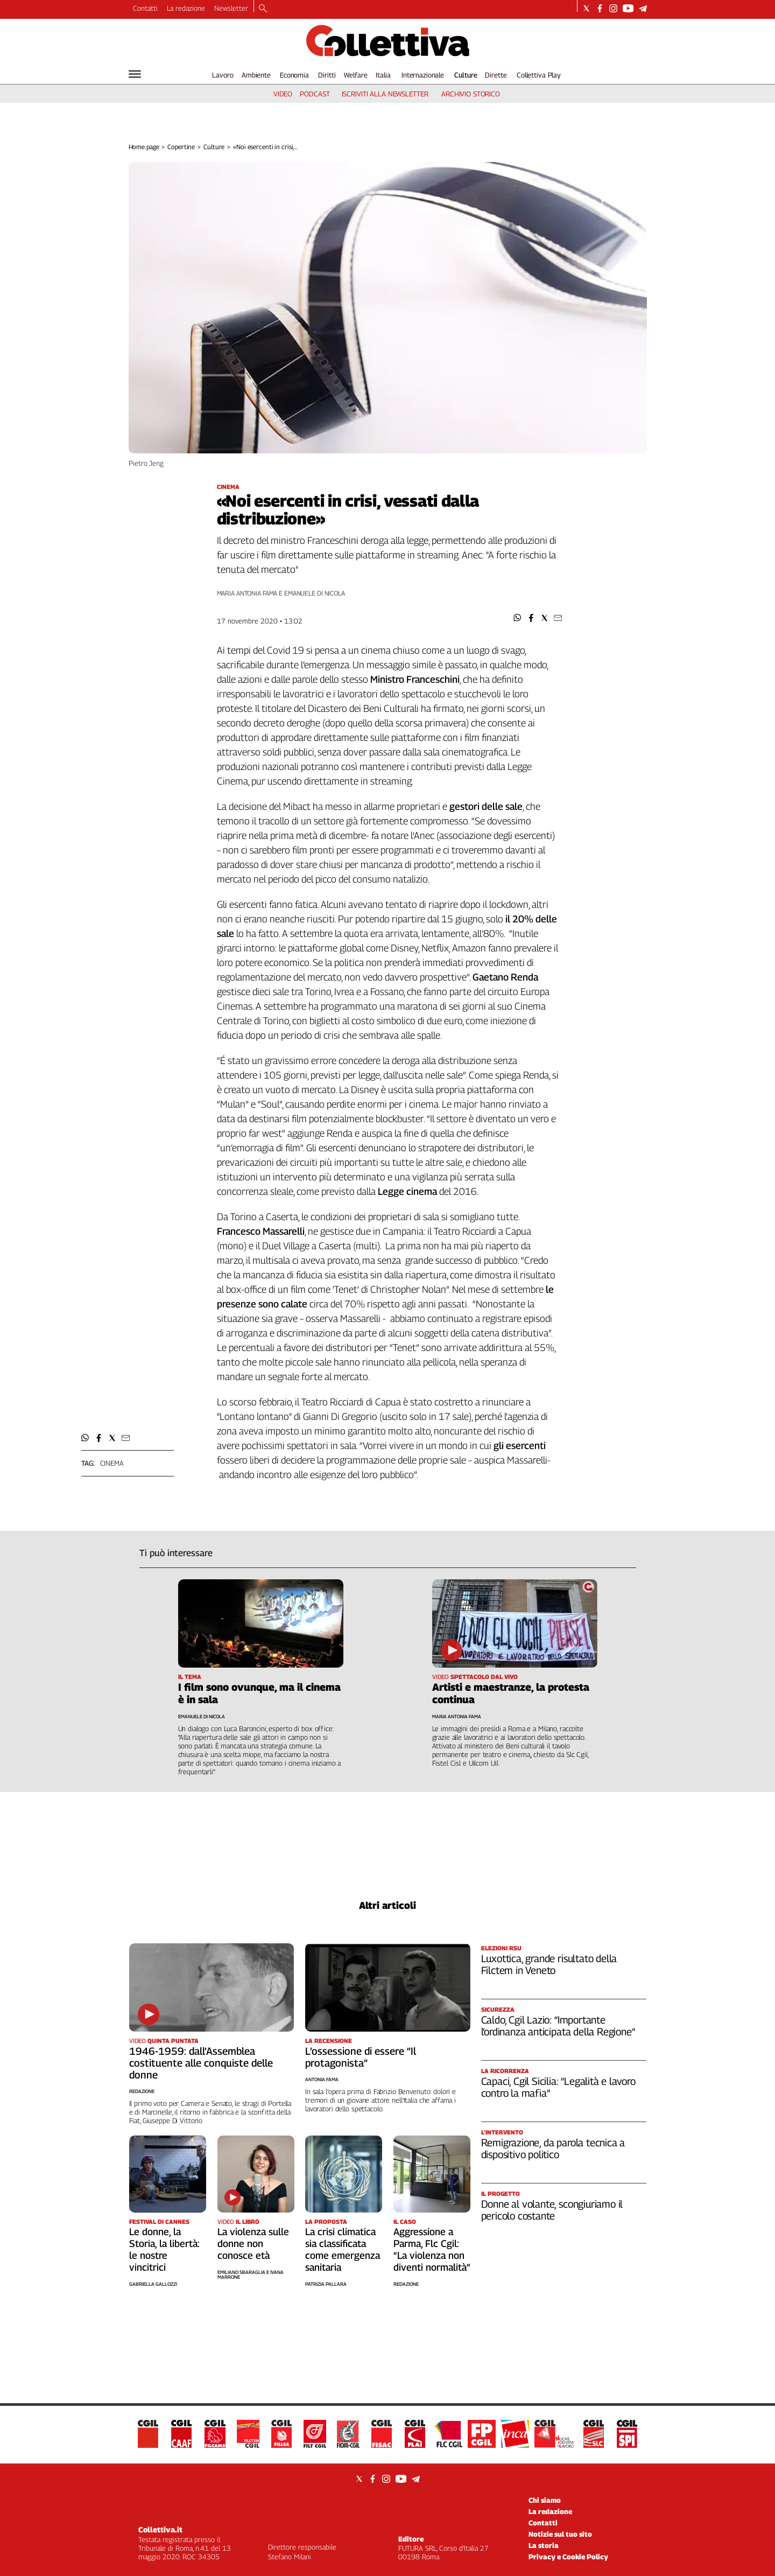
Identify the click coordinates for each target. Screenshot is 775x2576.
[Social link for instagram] (613, 8)
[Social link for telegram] (643, 8)
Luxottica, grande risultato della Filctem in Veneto (549, 1964)
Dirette (495, 75)
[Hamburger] (135, 74)
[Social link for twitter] (586, 8)
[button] (517, 618)
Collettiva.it (160, 2529)
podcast (314, 93)
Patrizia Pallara (326, 2284)
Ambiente (256, 75)
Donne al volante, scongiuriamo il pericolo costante (552, 2210)
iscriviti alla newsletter (385, 93)
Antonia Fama (322, 2079)
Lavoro (222, 75)
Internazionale (422, 75)
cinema (112, 1463)
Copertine (181, 147)
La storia (544, 2545)
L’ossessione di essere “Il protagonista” (360, 2057)
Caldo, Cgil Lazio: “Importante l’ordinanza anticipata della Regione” (558, 2026)
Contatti (145, 8)
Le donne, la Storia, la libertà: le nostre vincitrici (164, 2249)
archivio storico (470, 93)
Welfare (355, 75)
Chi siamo (545, 2500)
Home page (144, 147)
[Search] (263, 9)
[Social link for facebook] (600, 8)
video (282, 93)
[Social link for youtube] (628, 8)
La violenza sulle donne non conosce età (253, 2243)
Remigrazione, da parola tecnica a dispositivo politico (553, 2148)
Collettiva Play (539, 75)
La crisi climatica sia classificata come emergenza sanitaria (342, 2249)
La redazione (186, 8)
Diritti (326, 75)
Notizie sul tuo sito (560, 2534)
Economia (294, 75)
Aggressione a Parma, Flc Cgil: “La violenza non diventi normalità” (431, 2249)
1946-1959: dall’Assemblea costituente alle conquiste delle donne (201, 2063)
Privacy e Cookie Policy (568, 2556)
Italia (383, 75)
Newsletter (231, 8)
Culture (465, 75)
